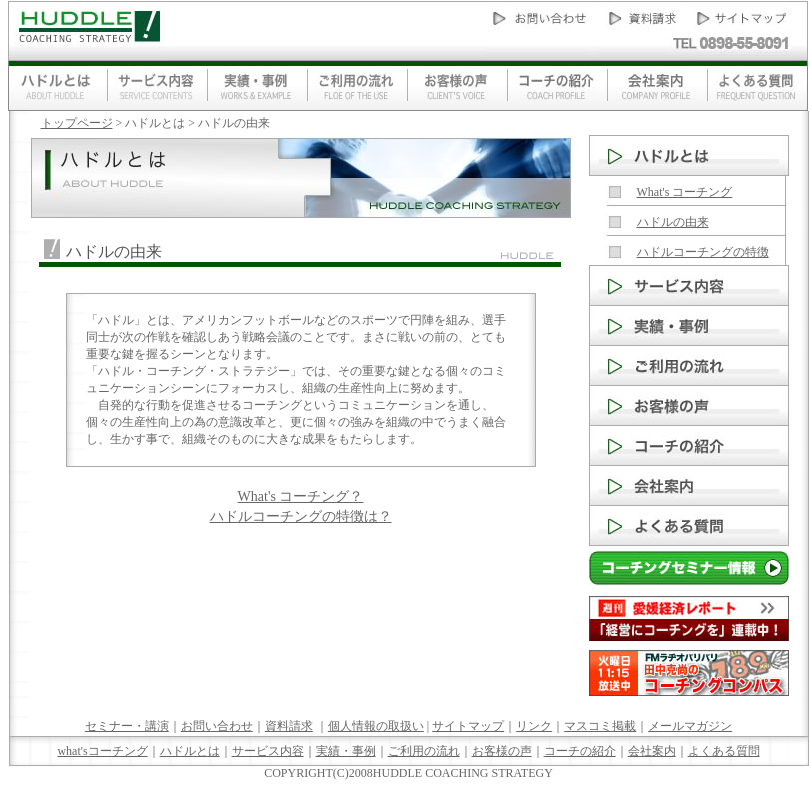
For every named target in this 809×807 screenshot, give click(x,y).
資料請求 (289, 726)
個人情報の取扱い (376, 726)
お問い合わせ (217, 726)
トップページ (77, 123)
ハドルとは (190, 751)
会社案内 (652, 751)
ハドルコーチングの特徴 (703, 252)
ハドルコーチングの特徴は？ (301, 516)
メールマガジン (690, 726)
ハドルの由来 (673, 222)
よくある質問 (724, 751)
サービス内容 (268, 751)
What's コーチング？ (301, 496)
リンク (534, 726)
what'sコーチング (102, 751)
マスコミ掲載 (600, 726)
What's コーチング (685, 192)
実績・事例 (346, 751)
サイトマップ (468, 726)
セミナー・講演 (127, 726)
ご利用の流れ (424, 751)
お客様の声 (502, 751)
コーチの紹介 (580, 751)
